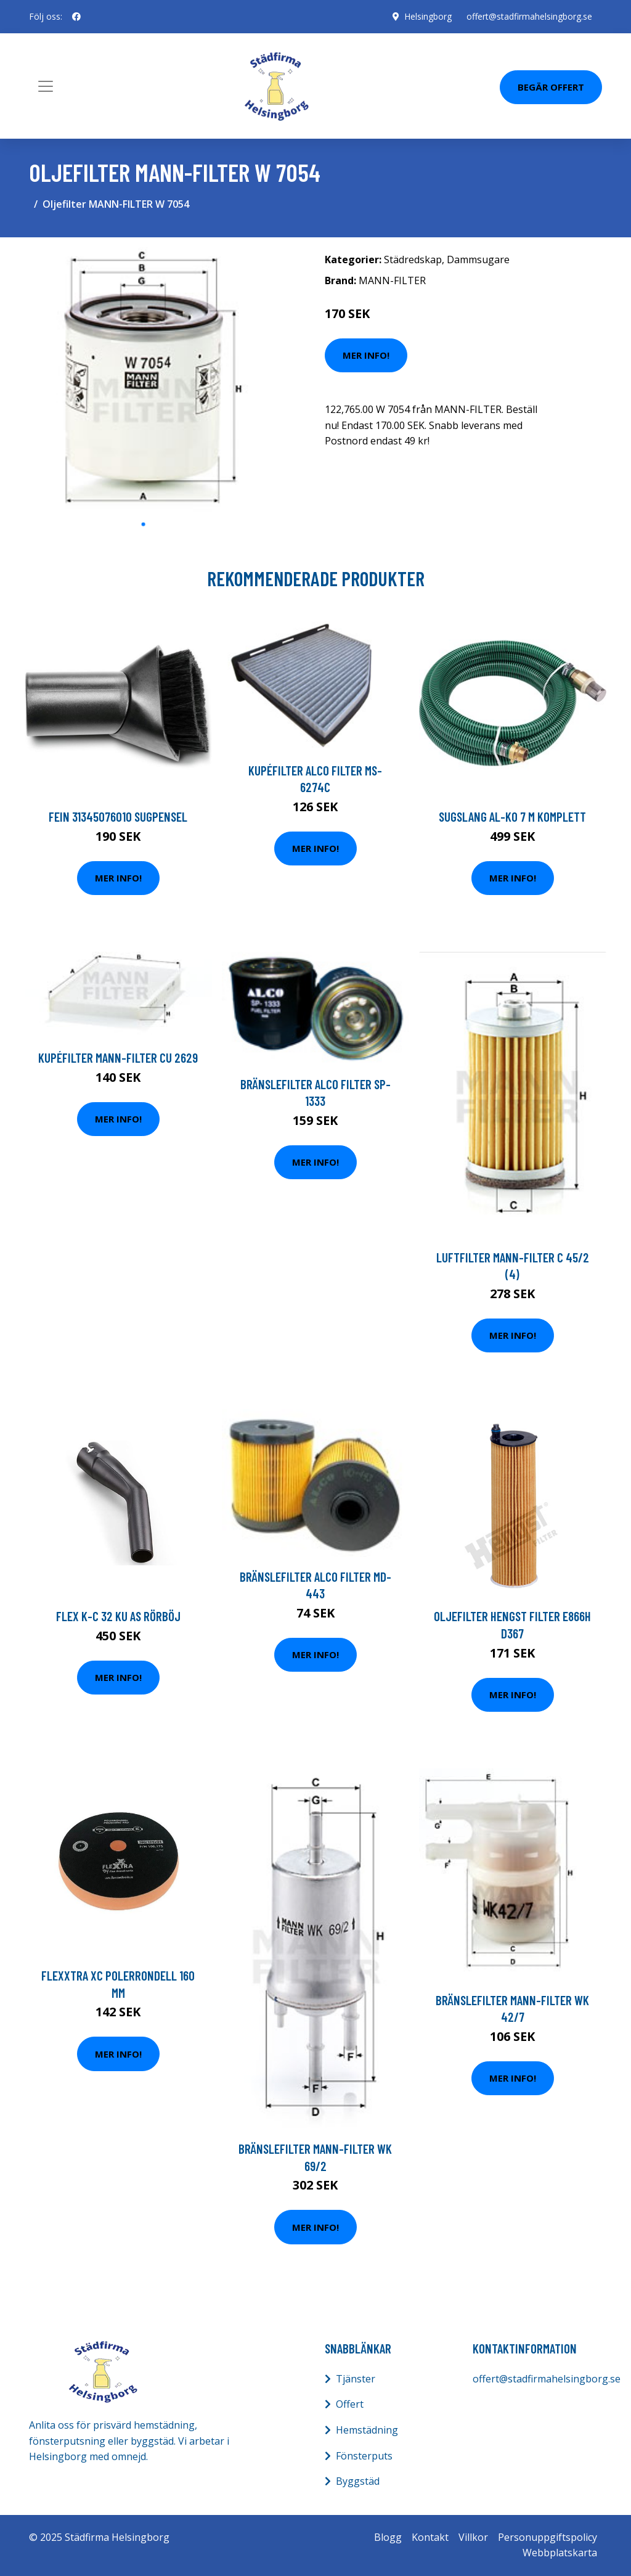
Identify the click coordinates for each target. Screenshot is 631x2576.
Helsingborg (428, 16)
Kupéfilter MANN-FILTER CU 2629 (118, 1057)
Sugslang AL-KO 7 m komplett (512, 816)
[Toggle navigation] (45, 86)
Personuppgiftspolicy (547, 2537)
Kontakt (430, 2537)
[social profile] (76, 16)
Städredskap (413, 259)
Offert (350, 2404)
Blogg (388, 2537)
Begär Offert (551, 87)
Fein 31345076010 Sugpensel (118, 816)
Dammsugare (478, 259)
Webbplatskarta (560, 2552)
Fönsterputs (364, 2456)
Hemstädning (367, 2430)
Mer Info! (366, 355)
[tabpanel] (143, 379)
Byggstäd (358, 2481)
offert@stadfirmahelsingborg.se (529, 16)
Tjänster (355, 2379)
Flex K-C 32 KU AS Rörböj (118, 1616)
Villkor (473, 2537)
